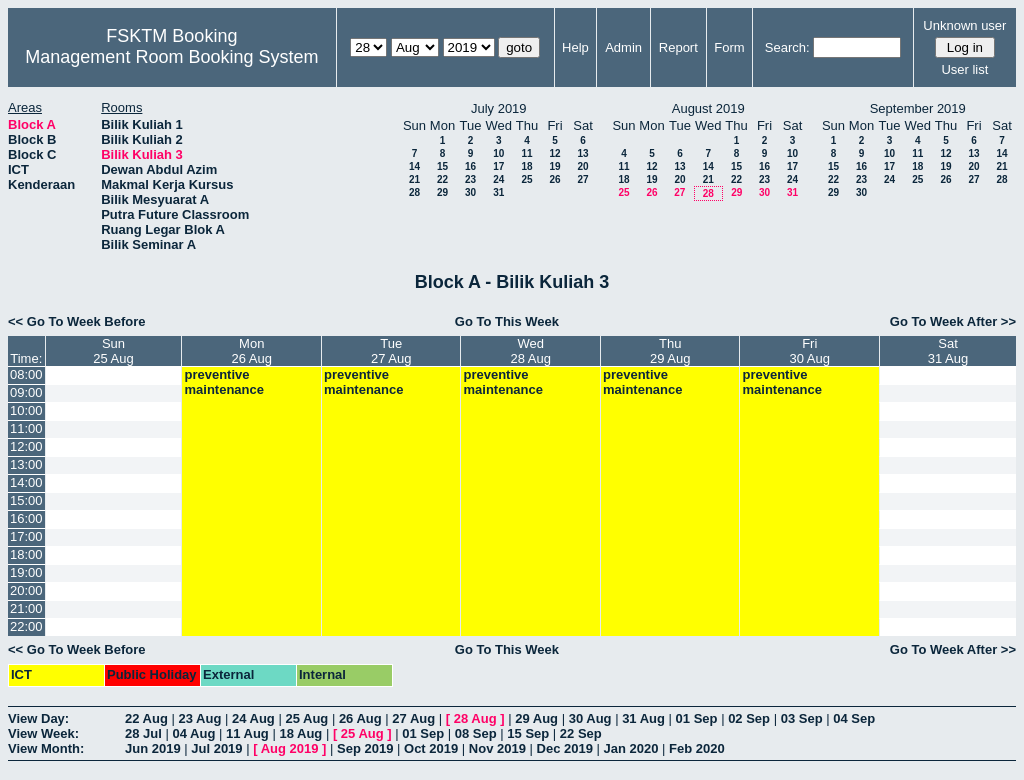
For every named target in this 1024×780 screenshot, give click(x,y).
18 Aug (300, 733)
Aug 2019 (290, 748)
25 (526, 179)
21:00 (26, 608)
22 (442, 179)
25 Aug (306, 718)
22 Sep (581, 733)
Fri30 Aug (809, 351)
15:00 (26, 500)
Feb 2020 (697, 748)
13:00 (26, 464)
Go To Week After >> (953, 321)
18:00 (26, 554)
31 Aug (643, 718)
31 (498, 192)
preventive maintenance (223, 382)
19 (554, 166)
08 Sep (476, 733)
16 (470, 166)
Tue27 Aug (391, 351)
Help (575, 47)
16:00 (26, 518)
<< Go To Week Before (77, 321)
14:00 (26, 482)
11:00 (26, 428)
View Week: (43, 733)
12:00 (26, 446)
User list (964, 69)
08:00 (26, 374)
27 (582, 179)
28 (414, 192)
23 (470, 179)
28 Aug (475, 718)
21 (414, 179)
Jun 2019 (153, 748)
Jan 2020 (631, 748)
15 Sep (528, 733)
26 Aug (360, 718)
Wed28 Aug (530, 351)
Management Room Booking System (171, 57)
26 (554, 179)
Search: (787, 47)
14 (414, 166)
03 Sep (802, 718)
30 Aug (590, 718)
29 (442, 192)
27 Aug (413, 718)
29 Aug (536, 718)
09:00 (26, 392)
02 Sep (749, 718)
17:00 (26, 536)
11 (526, 153)
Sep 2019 (365, 748)
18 (526, 166)
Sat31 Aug (948, 351)
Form (729, 47)
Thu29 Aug (670, 351)
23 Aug (199, 718)
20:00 (26, 590)
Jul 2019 (216, 748)
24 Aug (253, 718)
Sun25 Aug (113, 351)
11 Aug (247, 733)
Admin (623, 47)
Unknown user (964, 25)
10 (498, 153)
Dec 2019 (565, 748)
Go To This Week (507, 321)
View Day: (38, 718)
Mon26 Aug (251, 351)
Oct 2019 (431, 748)
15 (442, 166)
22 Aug (146, 718)
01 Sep (697, 718)
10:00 (26, 410)
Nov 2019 (497, 748)
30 (470, 192)
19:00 (26, 572)
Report (678, 47)
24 (498, 179)
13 (582, 153)
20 (582, 166)
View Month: (46, 748)
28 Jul (143, 733)
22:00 (26, 626)
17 (498, 166)
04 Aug (193, 733)
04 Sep (854, 718)
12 (554, 153)
